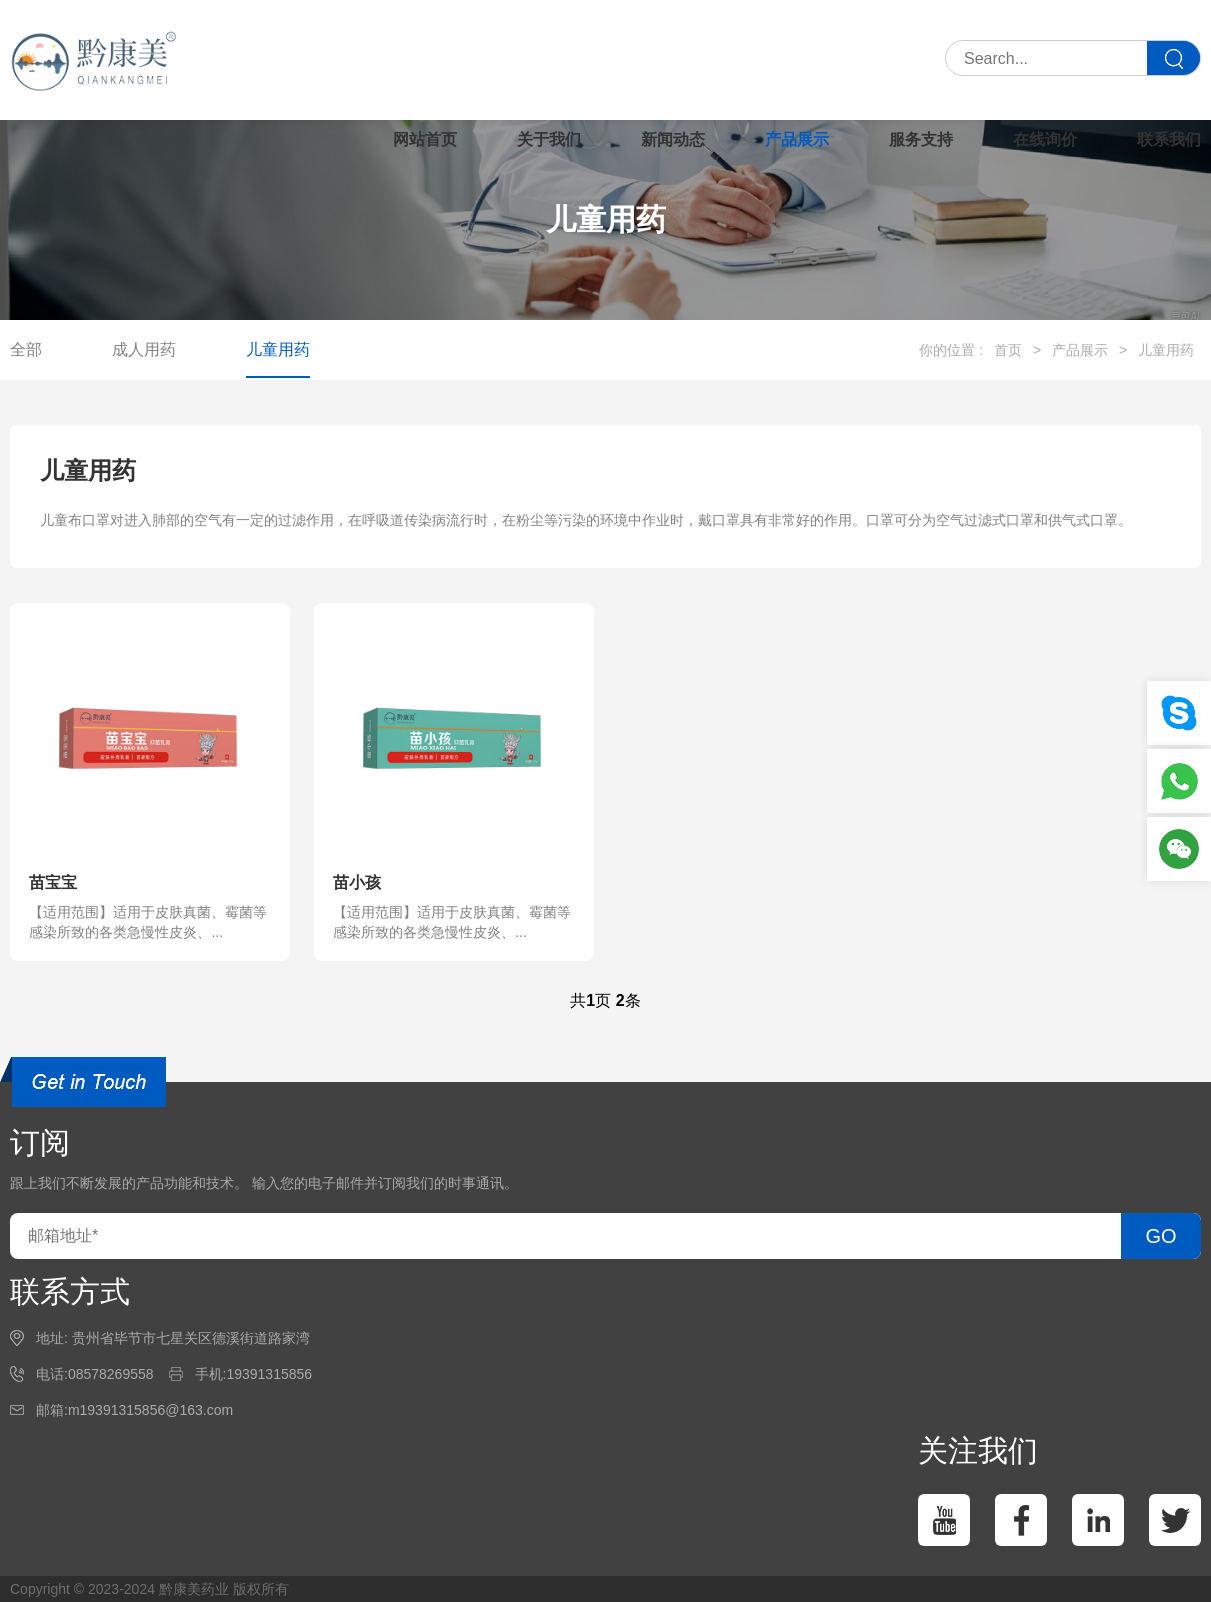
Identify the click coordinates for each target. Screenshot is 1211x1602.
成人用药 (144, 349)
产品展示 (797, 139)
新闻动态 (673, 139)
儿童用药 (278, 349)
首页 (1008, 350)
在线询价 (1045, 139)
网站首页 (425, 139)
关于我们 (549, 139)
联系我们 (1169, 139)
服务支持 (921, 139)
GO (1160, 1236)
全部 (26, 349)
